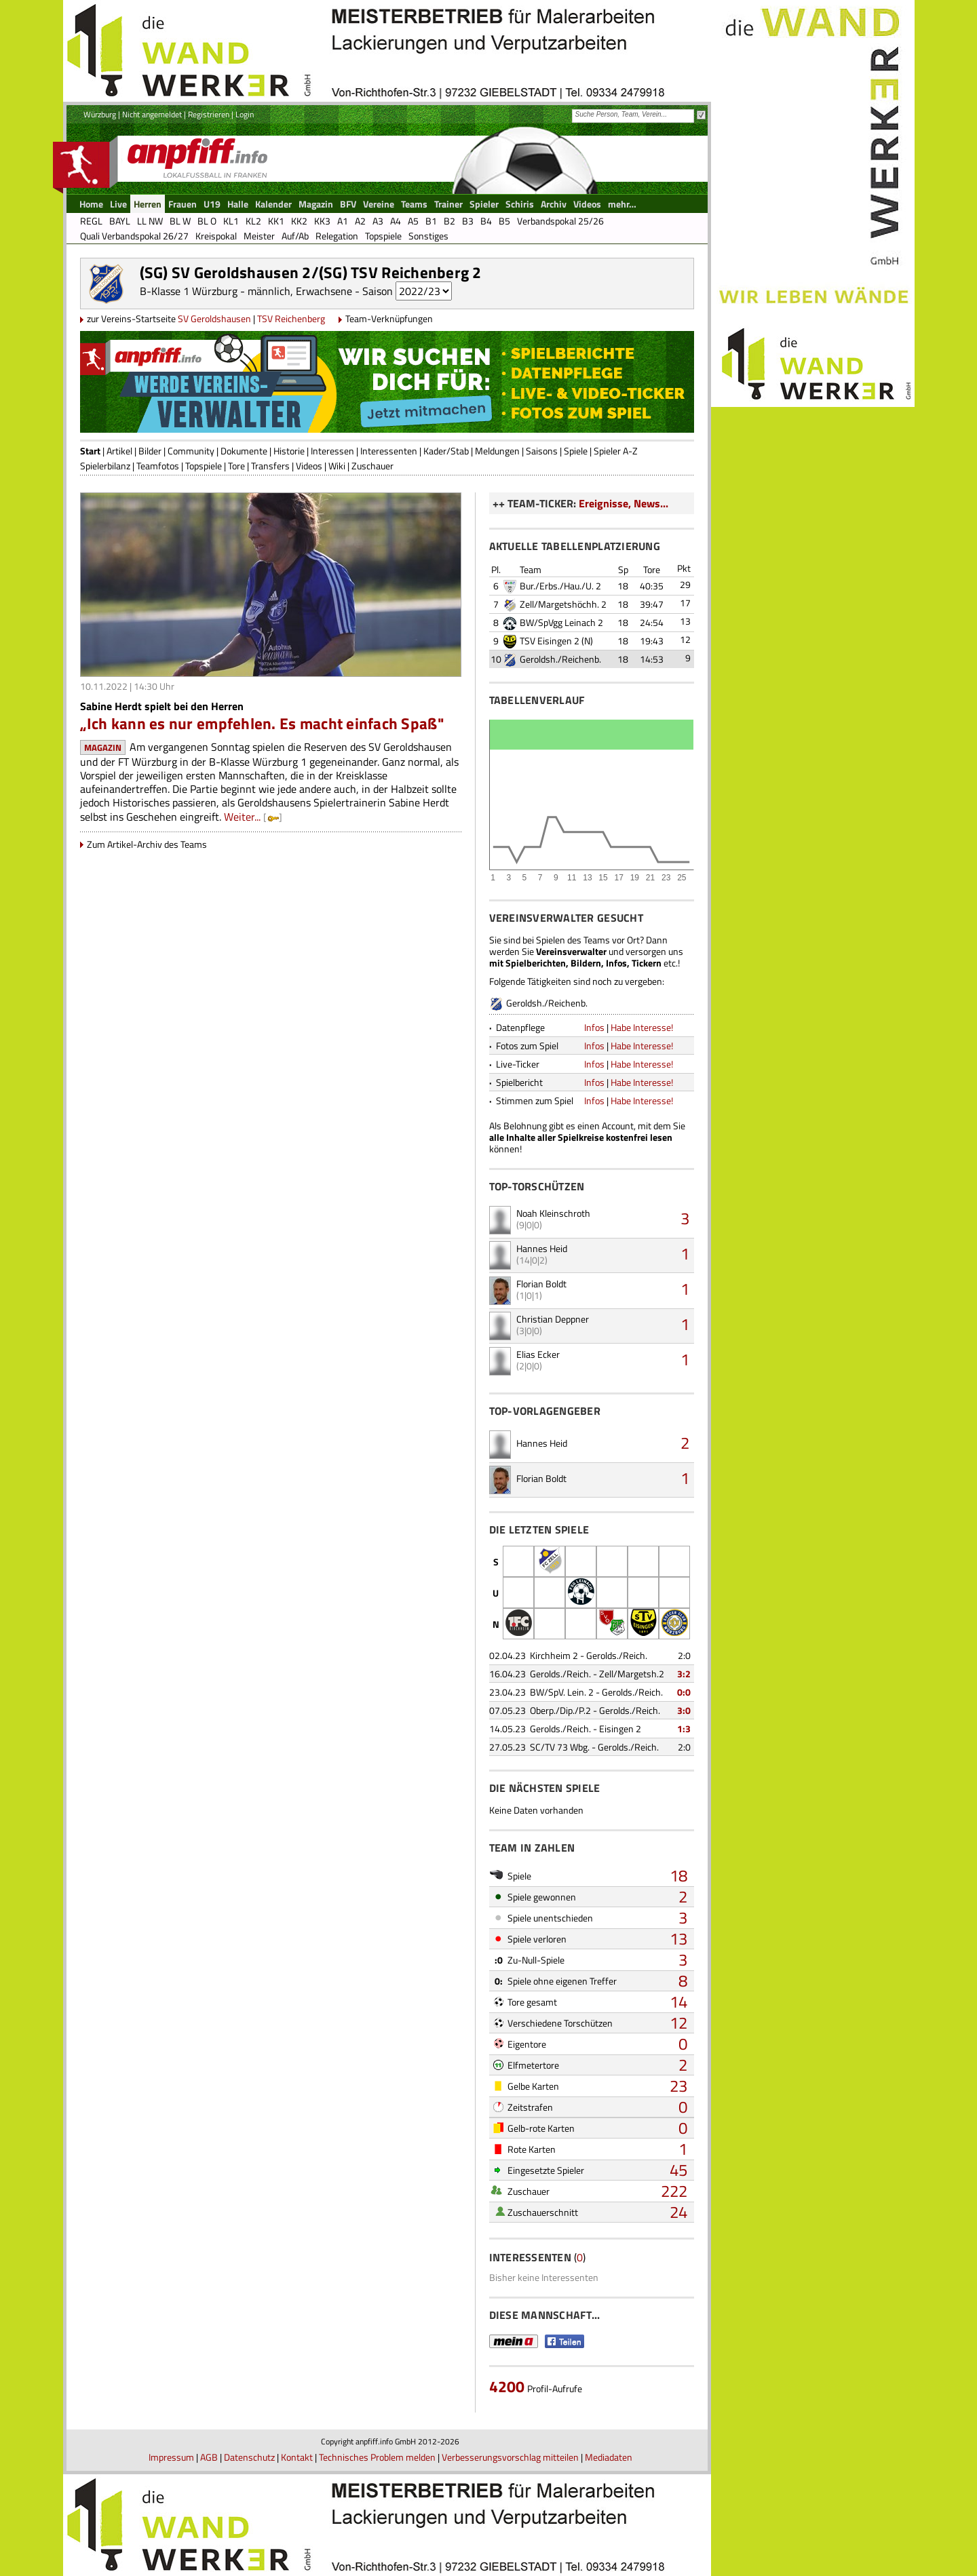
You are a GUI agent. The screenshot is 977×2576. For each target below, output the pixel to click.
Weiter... (242, 816)
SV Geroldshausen (214, 318)
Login (244, 114)
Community (191, 451)
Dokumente (244, 451)
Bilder (149, 451)
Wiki (336, 465)
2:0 (684, 1655)
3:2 (684, 1673)
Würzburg (99, 114)
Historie (289, 451)
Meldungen (497, 451)
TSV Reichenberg (291, 318)
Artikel (119, 451)
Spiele (576, 451)
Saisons (542, 451)
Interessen (332, 451)
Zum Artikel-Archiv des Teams (147, 844)
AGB (209, 2457)
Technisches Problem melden (377, 2457)
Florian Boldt (541, 1283)
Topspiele (203, 465)
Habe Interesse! (642, 1027)
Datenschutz (249, 2457)
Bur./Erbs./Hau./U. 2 (560, 586)
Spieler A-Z (616, 451)
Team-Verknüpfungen (389, 318)
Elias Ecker (538, 1354)
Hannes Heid (541, 1248)
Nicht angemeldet (152, 114)
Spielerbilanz (105, 465)
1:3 (684, 1728)
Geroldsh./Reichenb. (560, 659)
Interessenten (388, 451)
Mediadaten (608, 2457)
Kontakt (297, 2457)
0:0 (684, 1692)
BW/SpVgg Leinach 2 (561, 622)
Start (90, 451)
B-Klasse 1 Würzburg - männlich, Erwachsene (246, 291)
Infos (594, 1027)
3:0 (684, 1710)
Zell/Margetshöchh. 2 (563, 604)
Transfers (270, 465)
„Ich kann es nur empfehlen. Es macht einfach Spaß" (262, 723)
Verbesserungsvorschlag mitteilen (510, 2457)
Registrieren (208, 114)
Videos (309, 465)
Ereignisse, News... (623, 503)
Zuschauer (372, 465)
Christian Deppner (552, 1319)
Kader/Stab (446, 451)
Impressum (171, 2457)
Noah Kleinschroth (553, 1213)
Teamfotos (157, 465)
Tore (236, 465)
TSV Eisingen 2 (549, 640)
